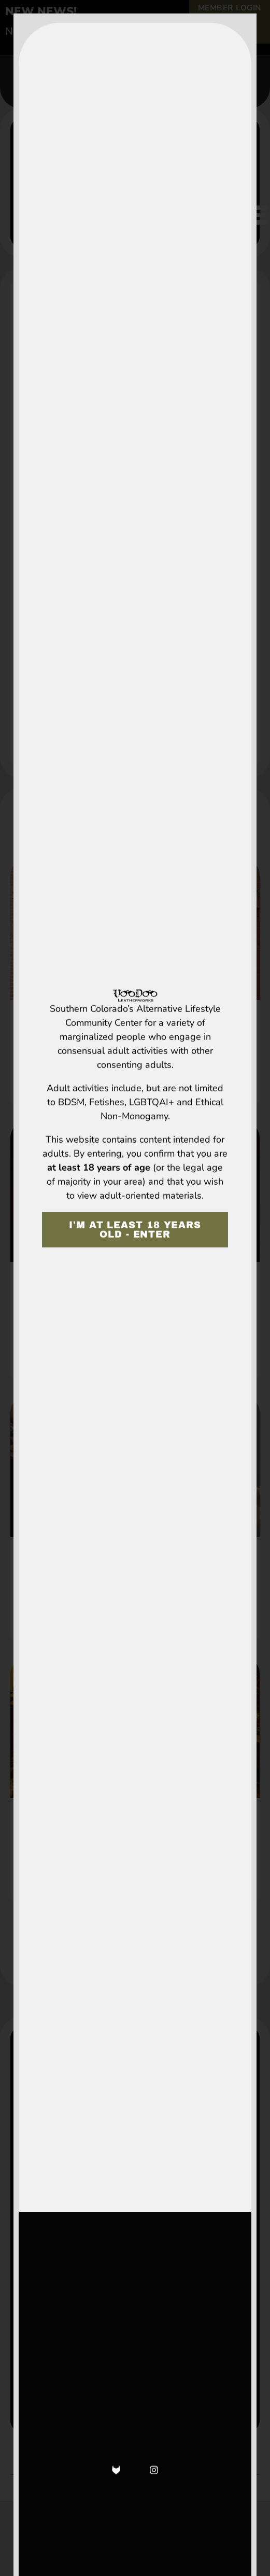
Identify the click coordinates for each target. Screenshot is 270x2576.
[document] (135, 1288)
